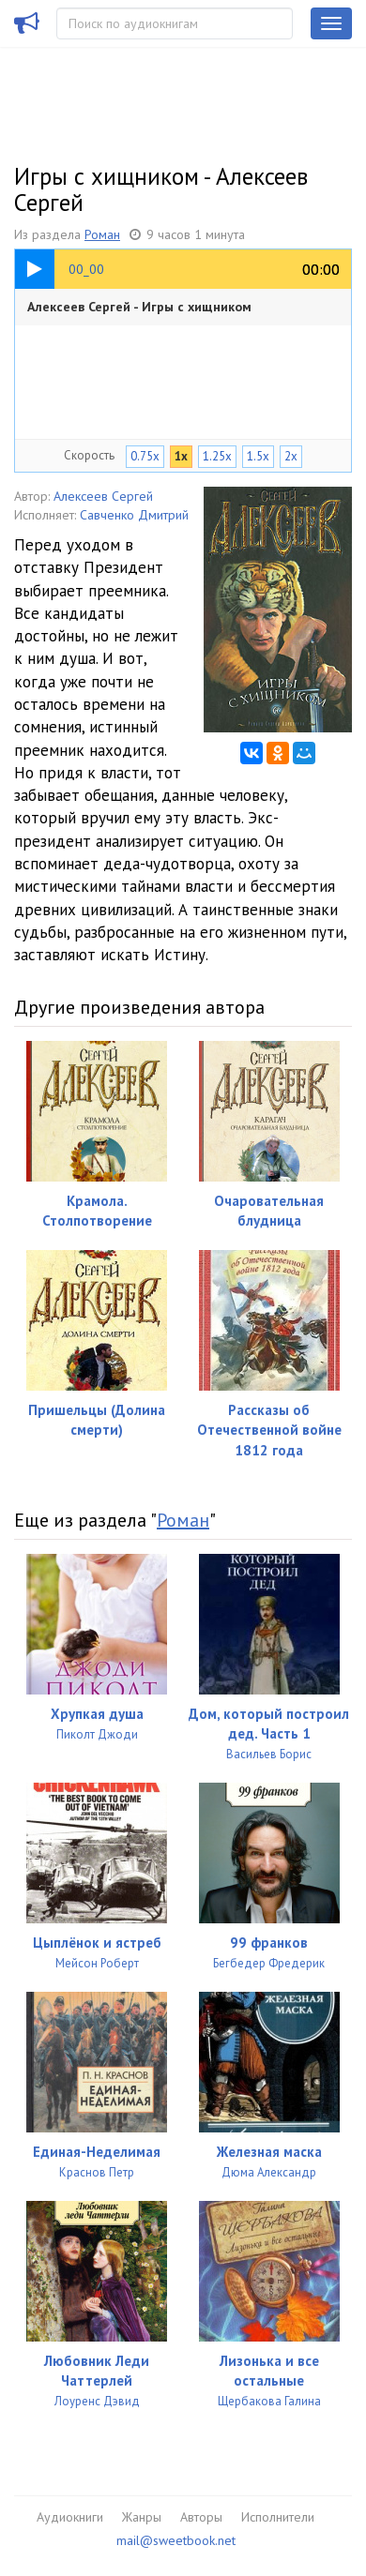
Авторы (201, 2516)
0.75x (145, 456)
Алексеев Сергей (103, 496)
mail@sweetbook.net (176, 2540)
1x (181, 456)
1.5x (258, 456)
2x (290, 456)
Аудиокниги (70, 2516)
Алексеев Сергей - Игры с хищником (139, 306)
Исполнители (277, 2516)
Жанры (141, 2516)
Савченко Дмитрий (134, 514)
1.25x (217, 456)
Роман (102, 234)
